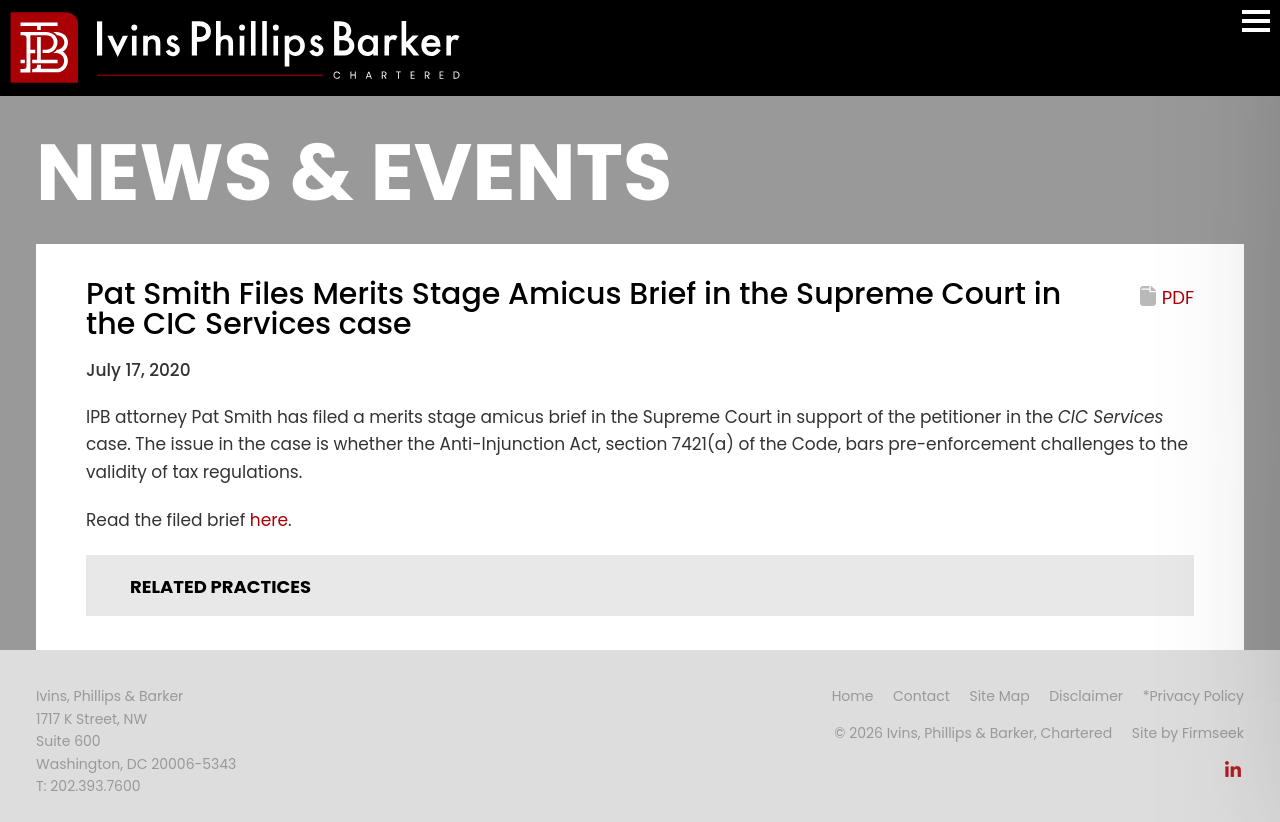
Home (853, 696)
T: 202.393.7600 (88, 786)
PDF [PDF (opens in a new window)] (1178, 297)
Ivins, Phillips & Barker (109, 696)
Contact (921, 696)
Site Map (999, 696)
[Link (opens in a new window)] (1233, 775)
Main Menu (1256, 30)
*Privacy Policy (1193, 696)
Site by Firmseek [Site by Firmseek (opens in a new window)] (1188, 733)
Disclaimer (1086, 696)
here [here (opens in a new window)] (269, 520)
